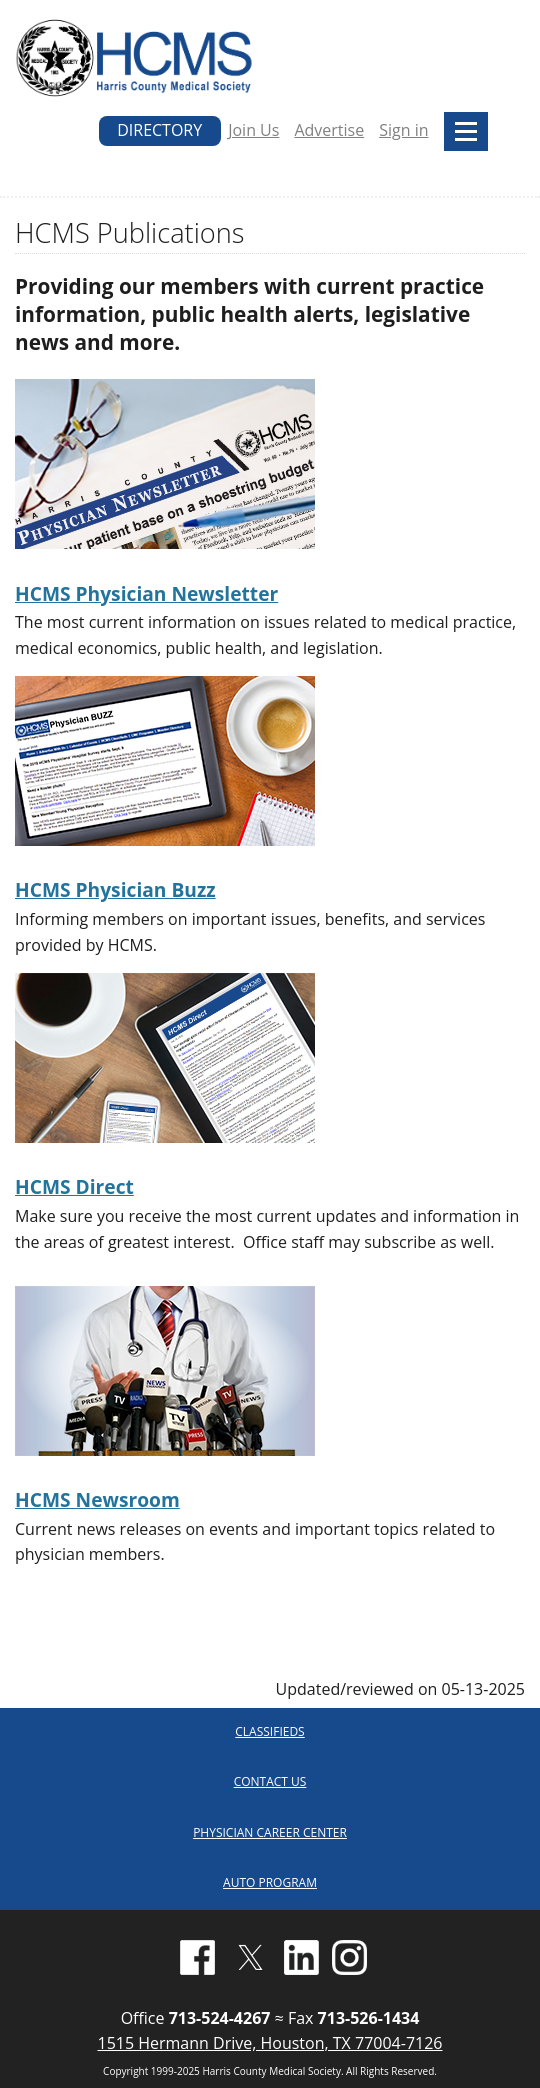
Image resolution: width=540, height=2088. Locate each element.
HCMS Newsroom (97, 1499)
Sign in (403, 130)
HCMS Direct (74, 1186)
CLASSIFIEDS (269, 1731)
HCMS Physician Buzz (115, 889)
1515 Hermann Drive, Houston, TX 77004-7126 (269, 2043)
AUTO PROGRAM (270, 1882)
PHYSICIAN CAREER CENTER (270, 1832)
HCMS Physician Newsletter (146, 593)
